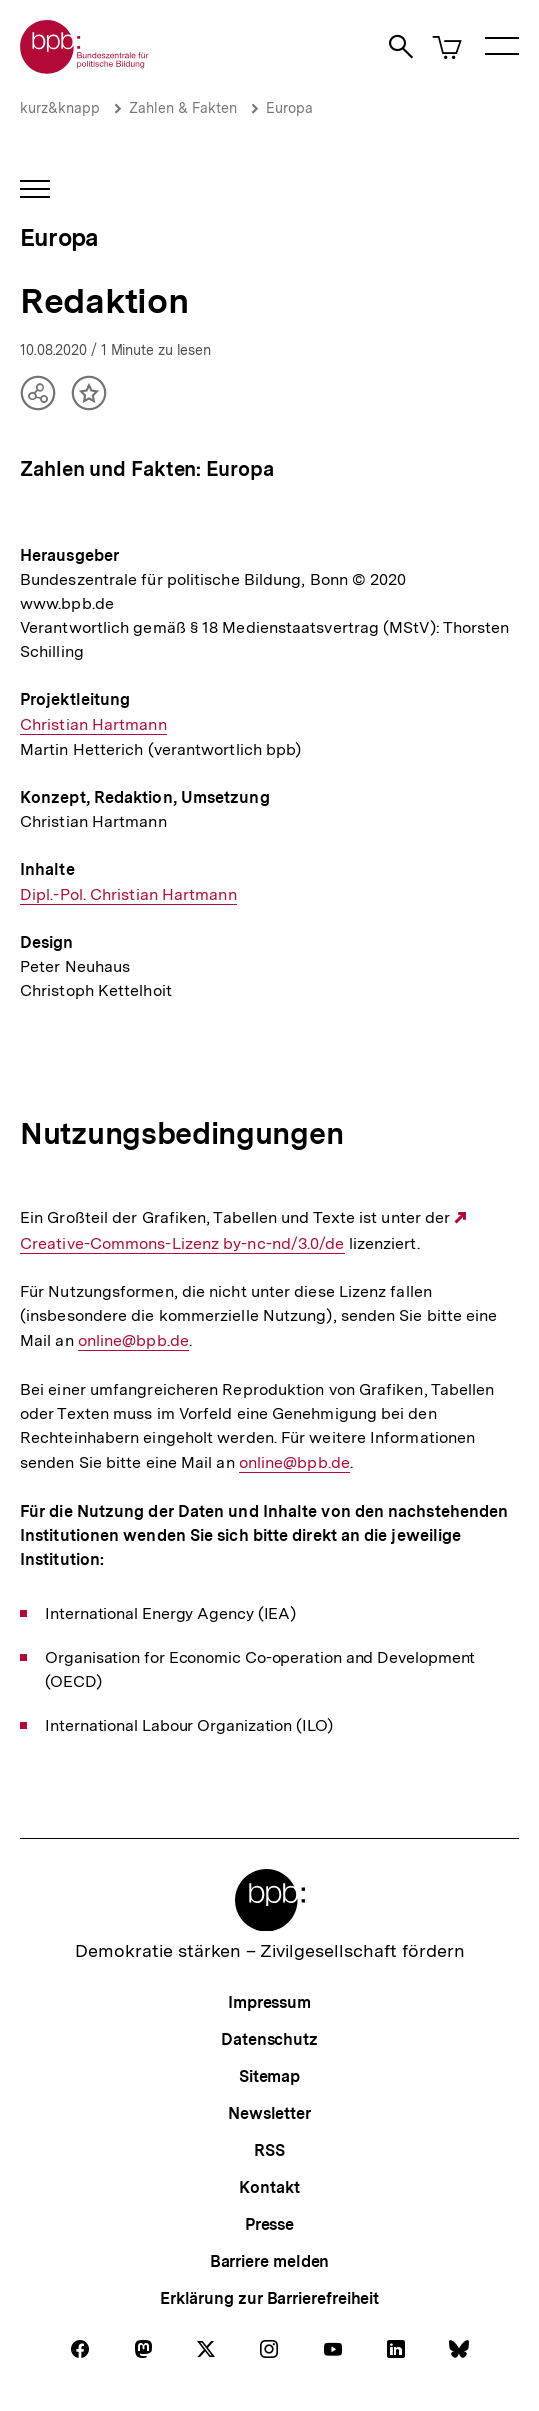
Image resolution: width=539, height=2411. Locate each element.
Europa (289, 108)
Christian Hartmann (93, 725)
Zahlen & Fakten (183, 108)
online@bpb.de (133, 1341)
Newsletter (269, 2113)
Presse (269, 2224)
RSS (269, 2150)
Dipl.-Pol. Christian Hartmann (128, 895)
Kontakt (269, 2187)
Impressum (269, 2002)
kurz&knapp (60, 108)
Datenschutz (269, 2039)
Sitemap (269, 2076)
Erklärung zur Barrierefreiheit (269, 2298)
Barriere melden (270, 2261)
